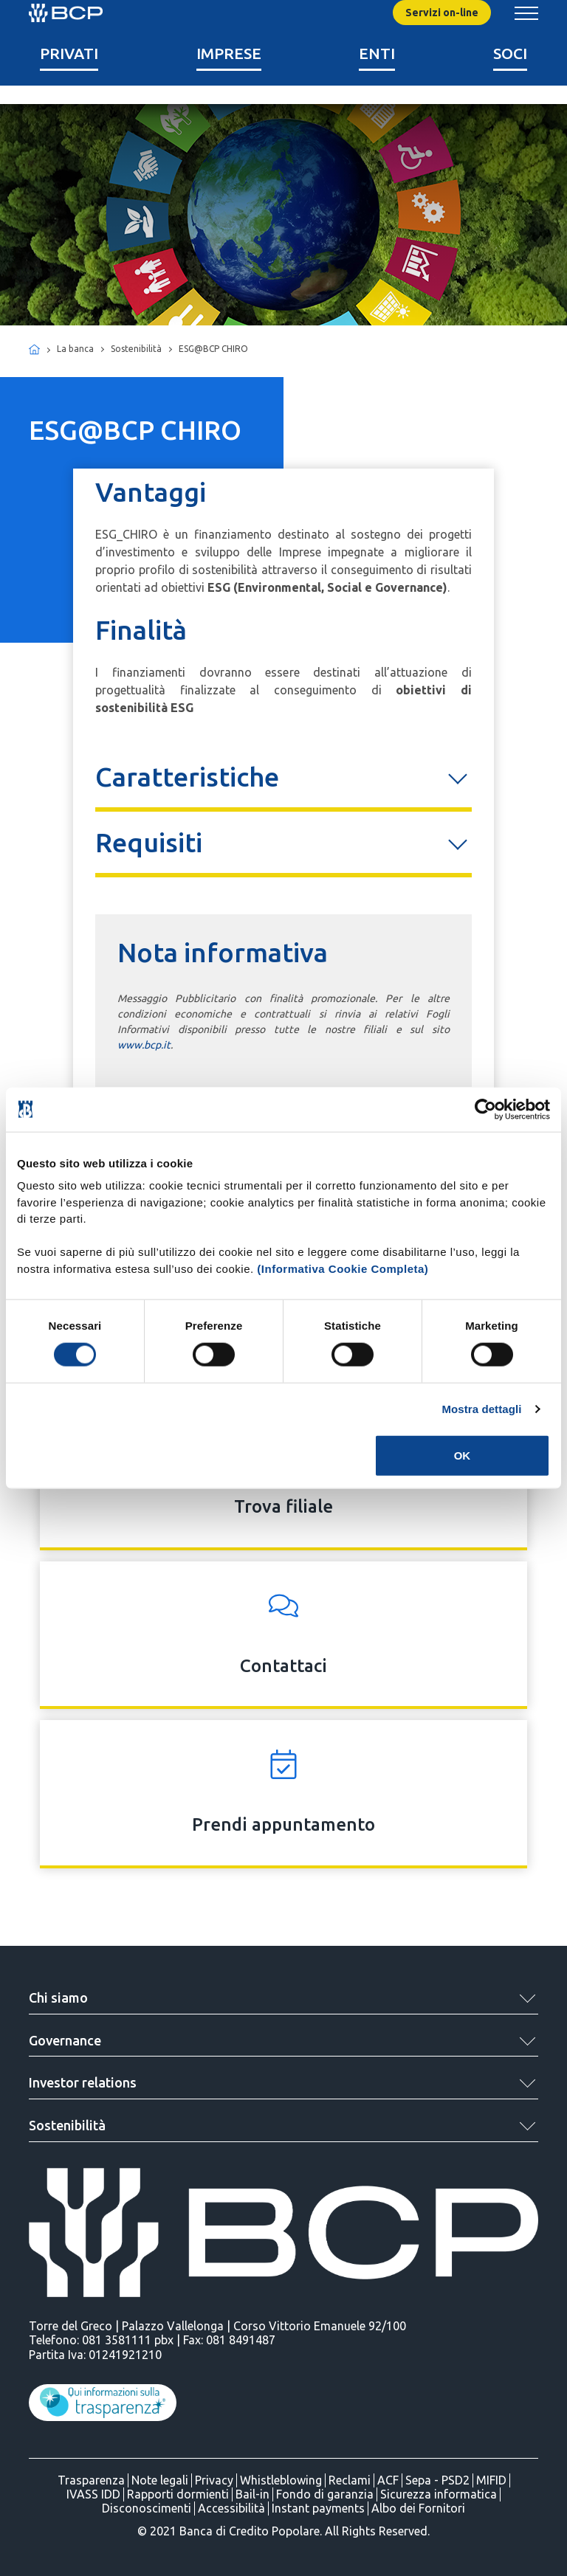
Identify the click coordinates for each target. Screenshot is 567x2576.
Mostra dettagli (481, 1408)
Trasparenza (91, 2480)
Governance (65, 2040)
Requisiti (148, 842)
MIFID (491, 2480)
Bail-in (252, 2494)
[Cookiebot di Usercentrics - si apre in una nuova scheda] (485, 1109)
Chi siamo (58, 1997)
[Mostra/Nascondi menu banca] (526, 13)
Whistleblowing (281, 2480)
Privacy (214, 2480)
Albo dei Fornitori (418, 2508)
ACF (388, 2480)
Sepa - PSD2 (437, 2480)
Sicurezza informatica (438, 2494)
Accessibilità (231, 2508)
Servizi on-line (441, 12)
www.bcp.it (144, 1045)
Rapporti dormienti (178, 2494)
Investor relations (83, 2082)
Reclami (350, 2480)
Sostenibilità (67, 2125)
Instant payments (318, 2508)
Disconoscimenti (146, 2508)
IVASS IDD (93, 2494)
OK (462, 1455)
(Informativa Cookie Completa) (342, 1268)
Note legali (159, 2480)
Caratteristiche (187, 777)
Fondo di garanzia (325, 2494)
